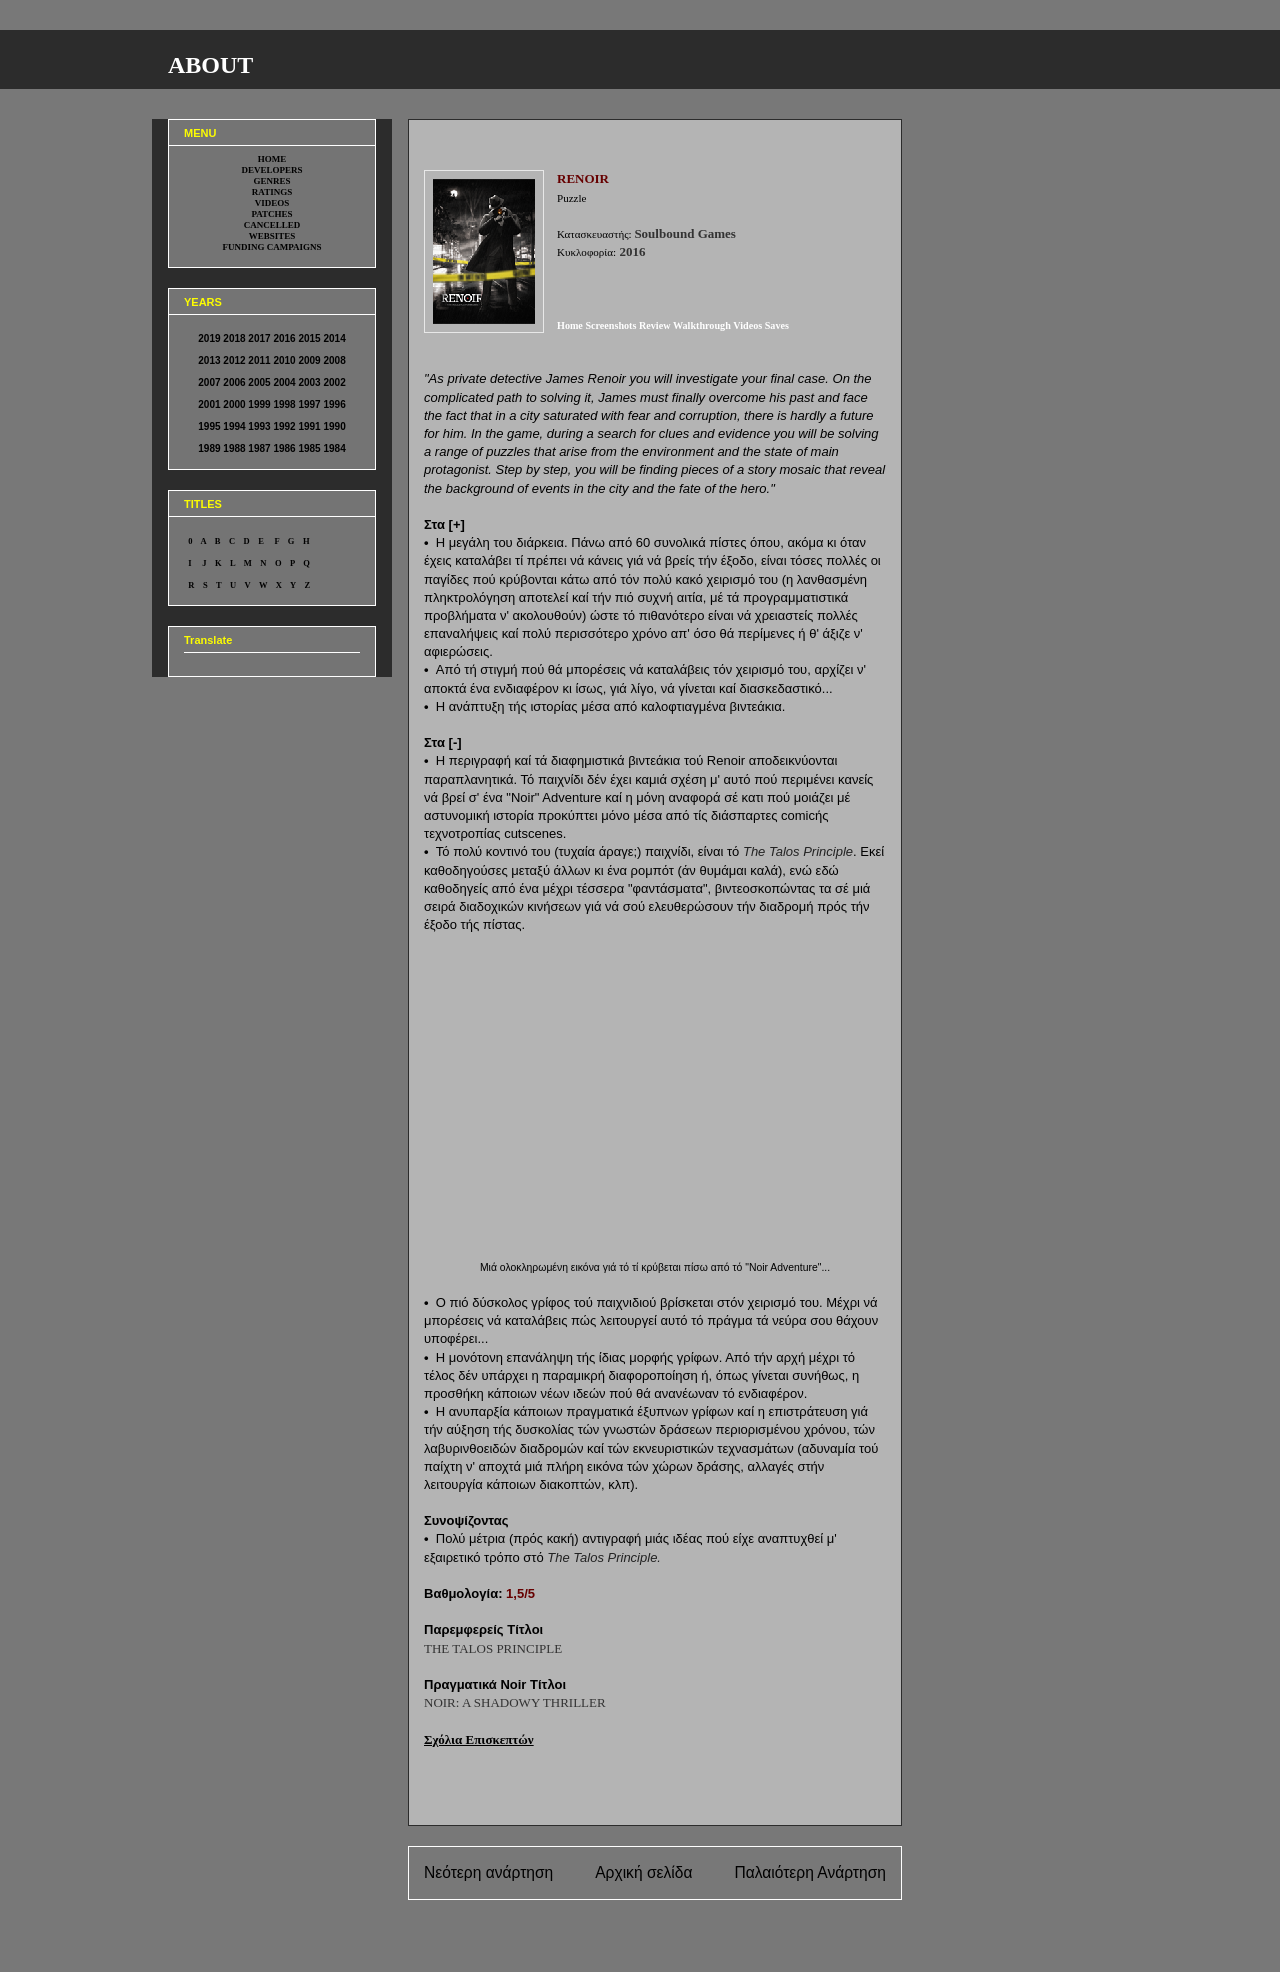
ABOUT (210, 65)
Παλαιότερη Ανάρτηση (810, 1872)
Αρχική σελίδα (643, 1872)
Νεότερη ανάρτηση (488, 1872)
